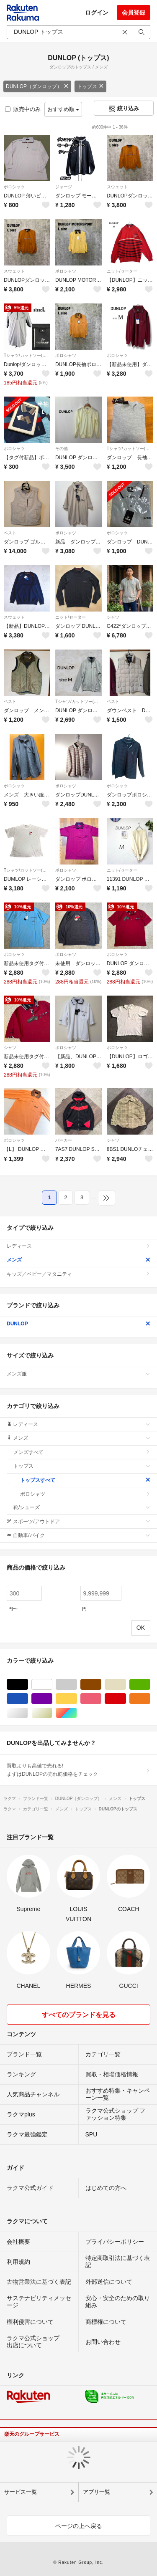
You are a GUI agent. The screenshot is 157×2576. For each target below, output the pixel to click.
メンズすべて (81, 1452)
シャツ (113, 617)
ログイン (96, 12)
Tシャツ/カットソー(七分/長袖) (130, 448)
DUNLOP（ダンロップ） (37, 86)
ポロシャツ (14, 187)
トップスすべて (85, 1480)
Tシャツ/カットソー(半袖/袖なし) (27, 355)
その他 (61, 448)
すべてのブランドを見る (79, 2014)
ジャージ (63, 187)
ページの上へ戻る (78, 2526)
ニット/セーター (122, 271)
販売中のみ (23, 109)
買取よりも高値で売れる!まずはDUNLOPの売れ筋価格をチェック (78, 1770)
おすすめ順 (63, 109)
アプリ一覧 (96, 2492)
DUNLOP (78, 1324)
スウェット (117, 187)
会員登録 (133, 12)
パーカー (63, 1140)
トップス (90, 86)
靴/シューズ (81, 1507)
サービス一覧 (20, 2492)
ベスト (10, 533)
